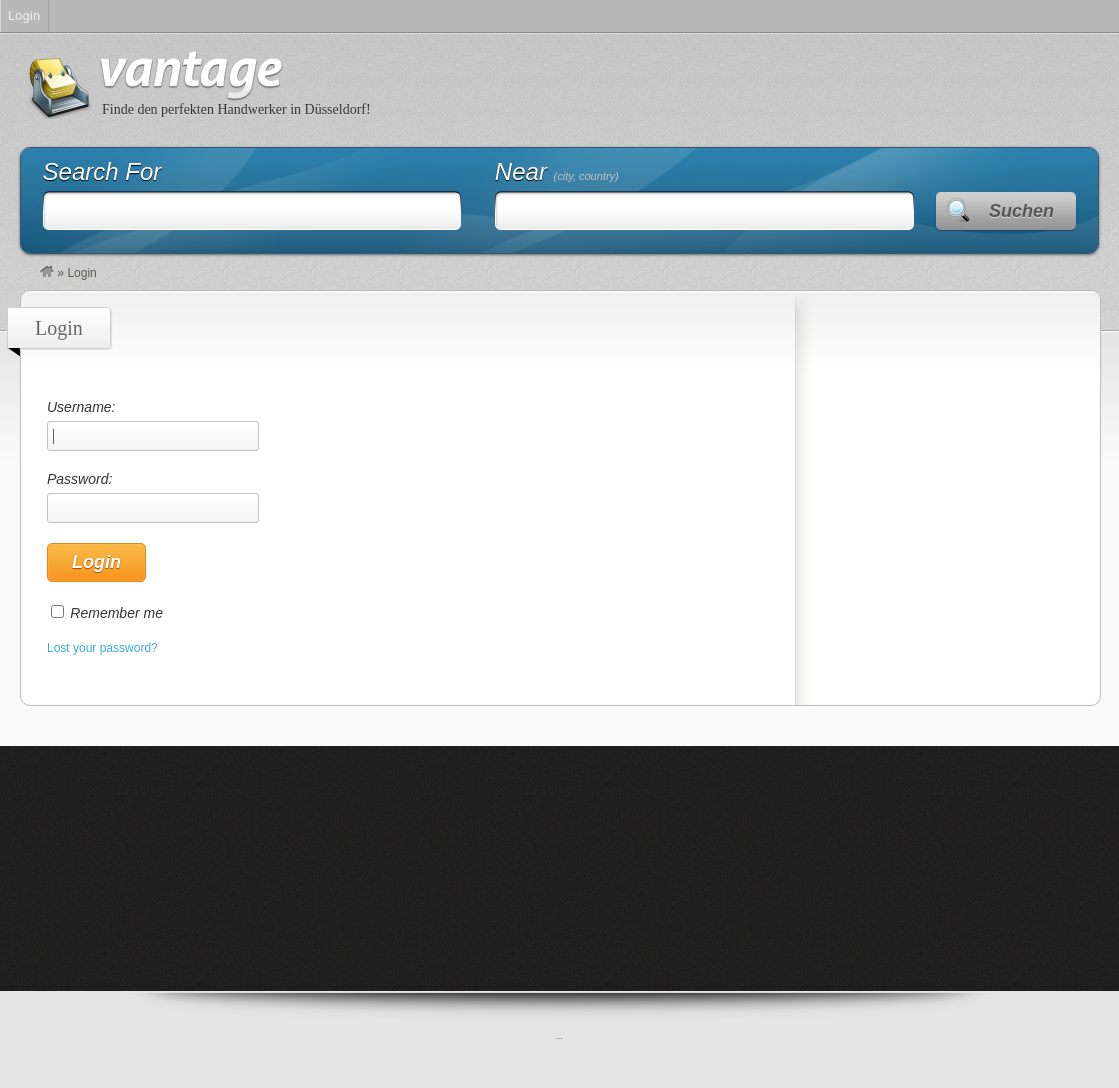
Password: (153, 497)
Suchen (1021, 211)
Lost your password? (102, 648)
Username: (153, 425)
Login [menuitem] (24, 15)
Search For (102, 171)
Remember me (116, 613)
